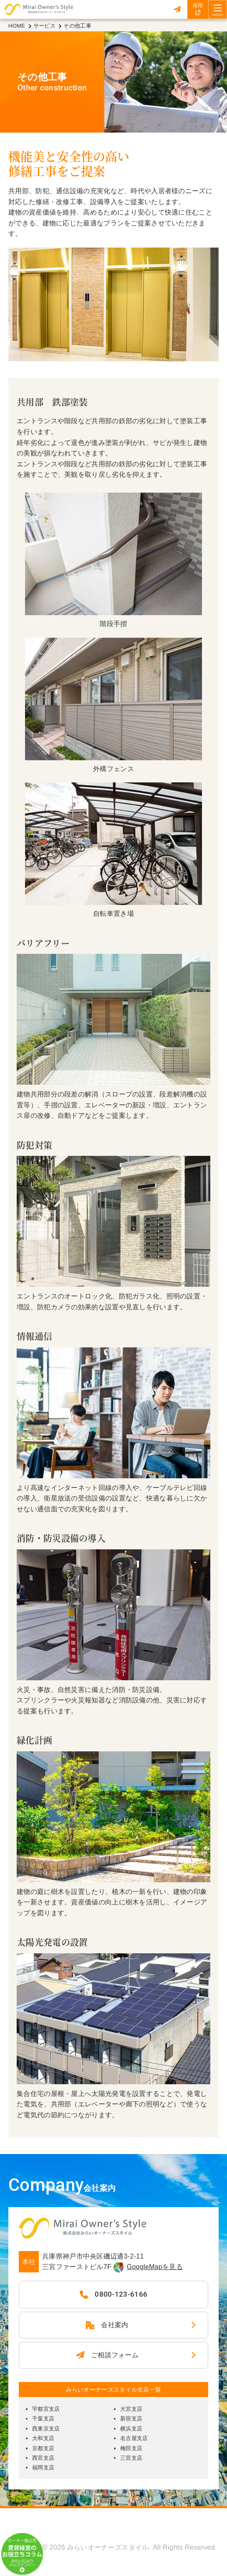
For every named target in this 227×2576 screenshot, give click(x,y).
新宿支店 (131, 2418)
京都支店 (43, 2448)
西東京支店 (46, 2428)
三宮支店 (131, 2458)
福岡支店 (43, 2467)
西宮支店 (43, 2458)
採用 (198, 5)
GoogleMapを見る (155, 2266)
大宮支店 (131, 2409)
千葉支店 (43, 2418)
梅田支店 (131, 2448)
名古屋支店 (134, 2438)
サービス (44, 26)
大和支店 (43, 2438)
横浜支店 (131, 2428)
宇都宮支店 (46, 2409)
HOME (16, 26)
